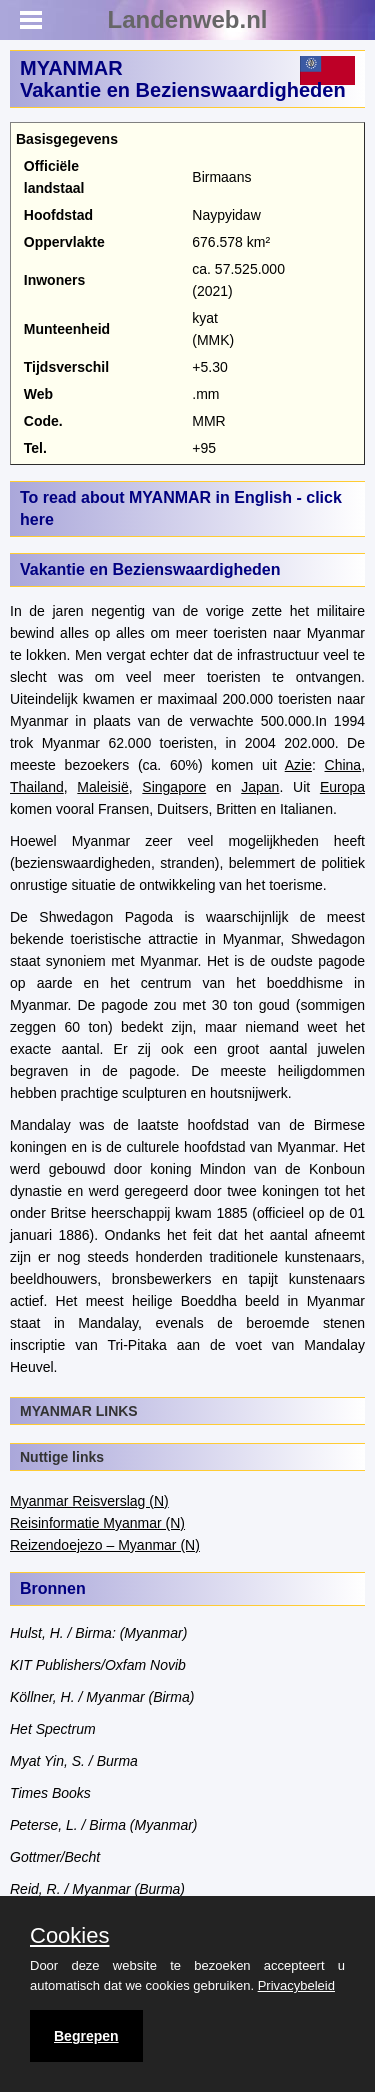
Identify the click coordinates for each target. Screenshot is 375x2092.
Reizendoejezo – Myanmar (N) (105, 1545)
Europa (342, 787)
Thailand (37, 787)
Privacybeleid (296, 1985)
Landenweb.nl (187, 19)
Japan (260, 787)
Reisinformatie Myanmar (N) (97, 1523)
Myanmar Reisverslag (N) (89, 1501)
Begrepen (86, 2036)
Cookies (69, 1936)
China (343, 765)
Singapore (174, 787)
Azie (298, 765)
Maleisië (102, 787)
